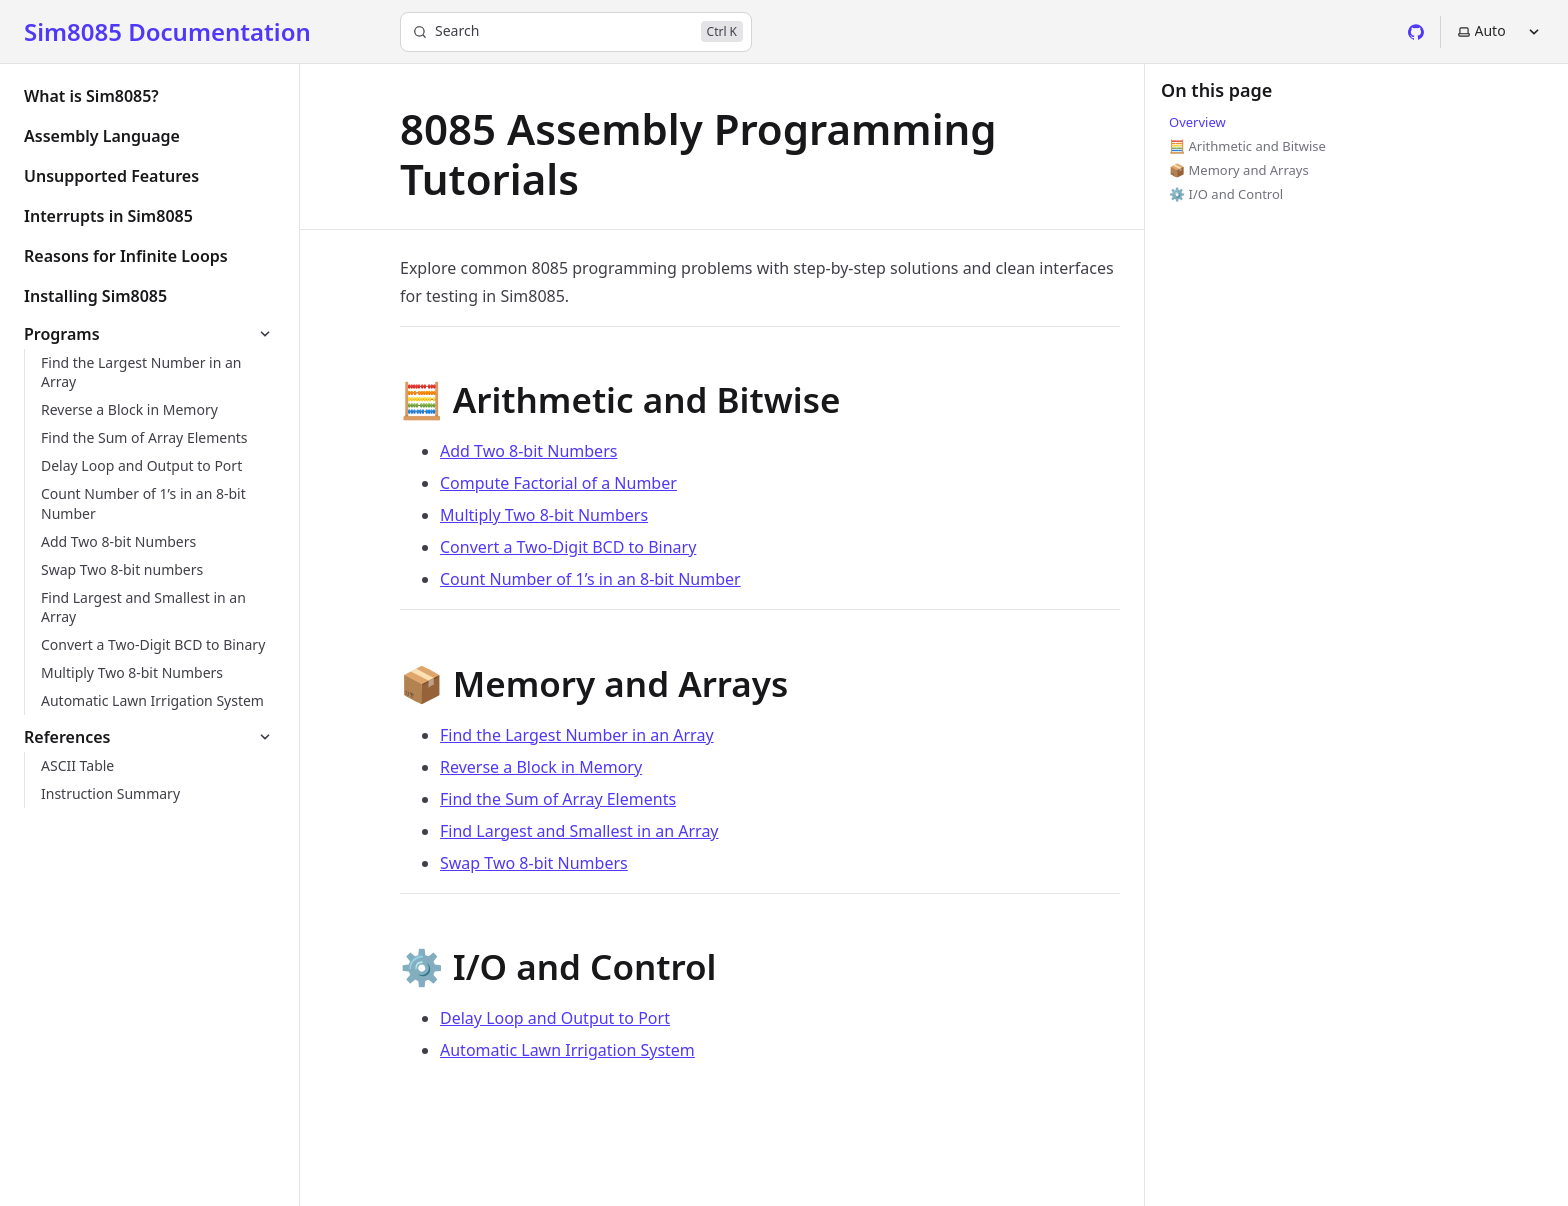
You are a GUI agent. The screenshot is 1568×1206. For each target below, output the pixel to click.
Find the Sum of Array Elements (558, 799)
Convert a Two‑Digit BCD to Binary (568, 547)
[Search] (576, 32)
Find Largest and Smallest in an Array (579, 831)
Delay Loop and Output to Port (555, 1018)
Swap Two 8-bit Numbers (534, 863)
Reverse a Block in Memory (541, 767)
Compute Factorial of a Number (558, 483)
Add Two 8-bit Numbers (528, 451)
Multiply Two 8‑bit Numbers (544, 515)
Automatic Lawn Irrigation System (567, 1050)
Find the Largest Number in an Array (577, 735)
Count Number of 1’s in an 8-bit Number (590, 579)
